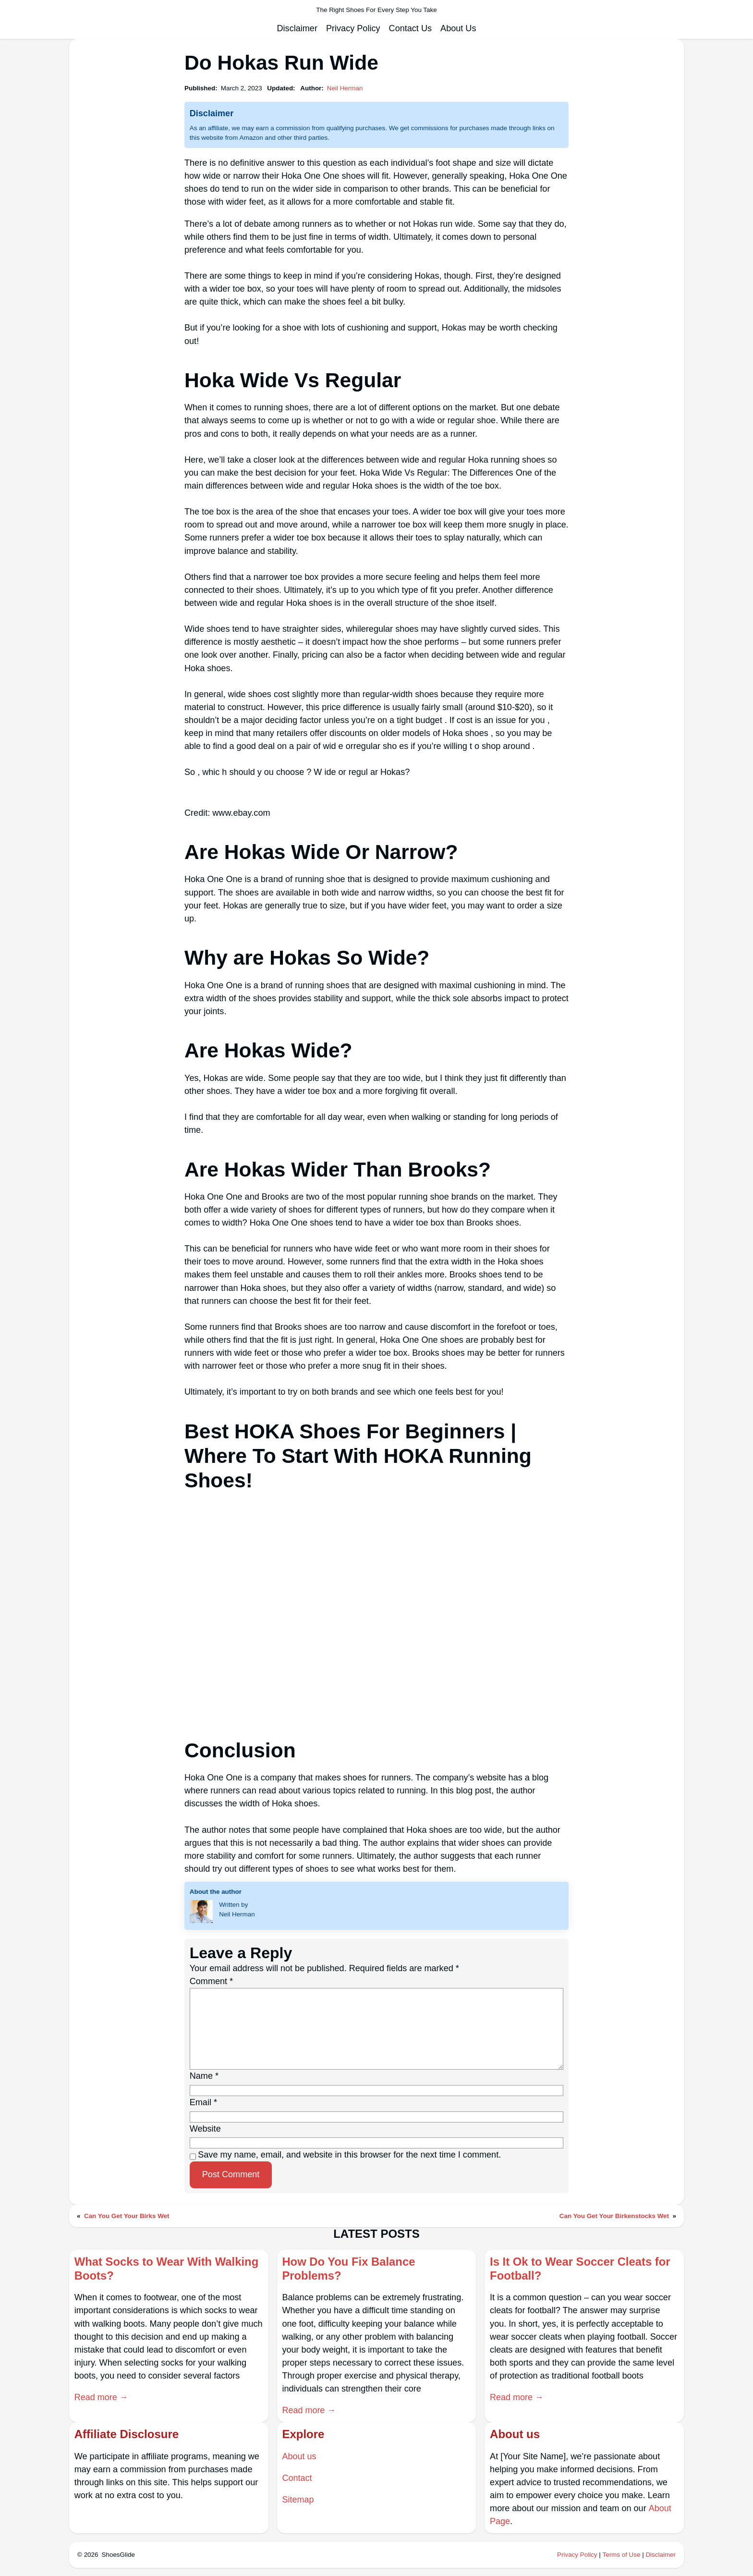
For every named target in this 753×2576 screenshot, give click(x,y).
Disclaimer (660, 2554)
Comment (211, 1981)
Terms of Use (621, 2554)
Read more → (101, 2397)
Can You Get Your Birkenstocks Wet (614, 2216)
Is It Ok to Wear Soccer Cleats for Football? (580, 2268)
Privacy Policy (577, 2554)
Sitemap (298, 2499)
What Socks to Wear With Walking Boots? (167, 2268)
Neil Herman (345, 88)
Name (204, 2076)
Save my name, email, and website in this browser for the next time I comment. (349, 2154)
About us (299, 2456)
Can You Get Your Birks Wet (127, 2216)
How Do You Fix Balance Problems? (349, 2268)
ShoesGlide (118, 2554)
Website (205, 2129)
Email (203, 2102)
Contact (297, 2478)
